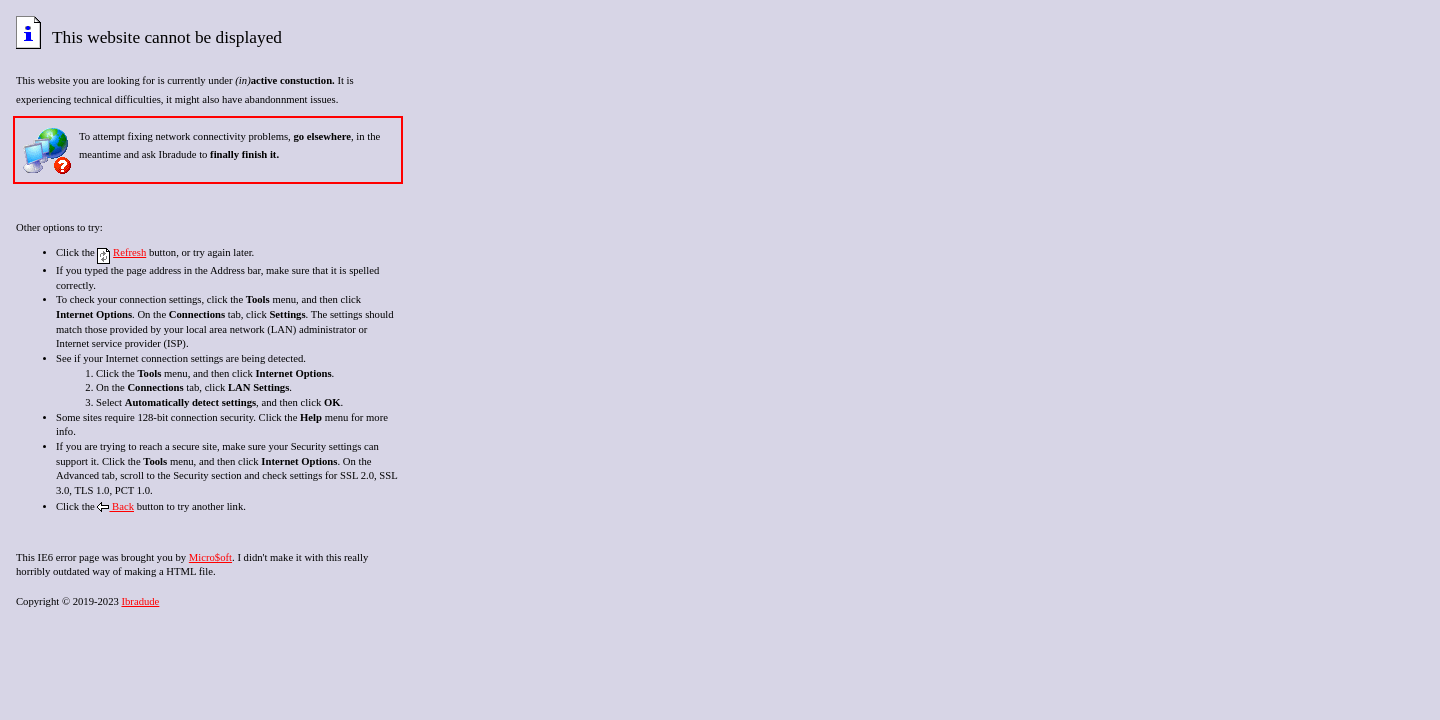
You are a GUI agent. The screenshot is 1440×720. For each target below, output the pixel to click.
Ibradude (140, 601)
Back (115, 506)
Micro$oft (210, 557)
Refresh (129, 252)
